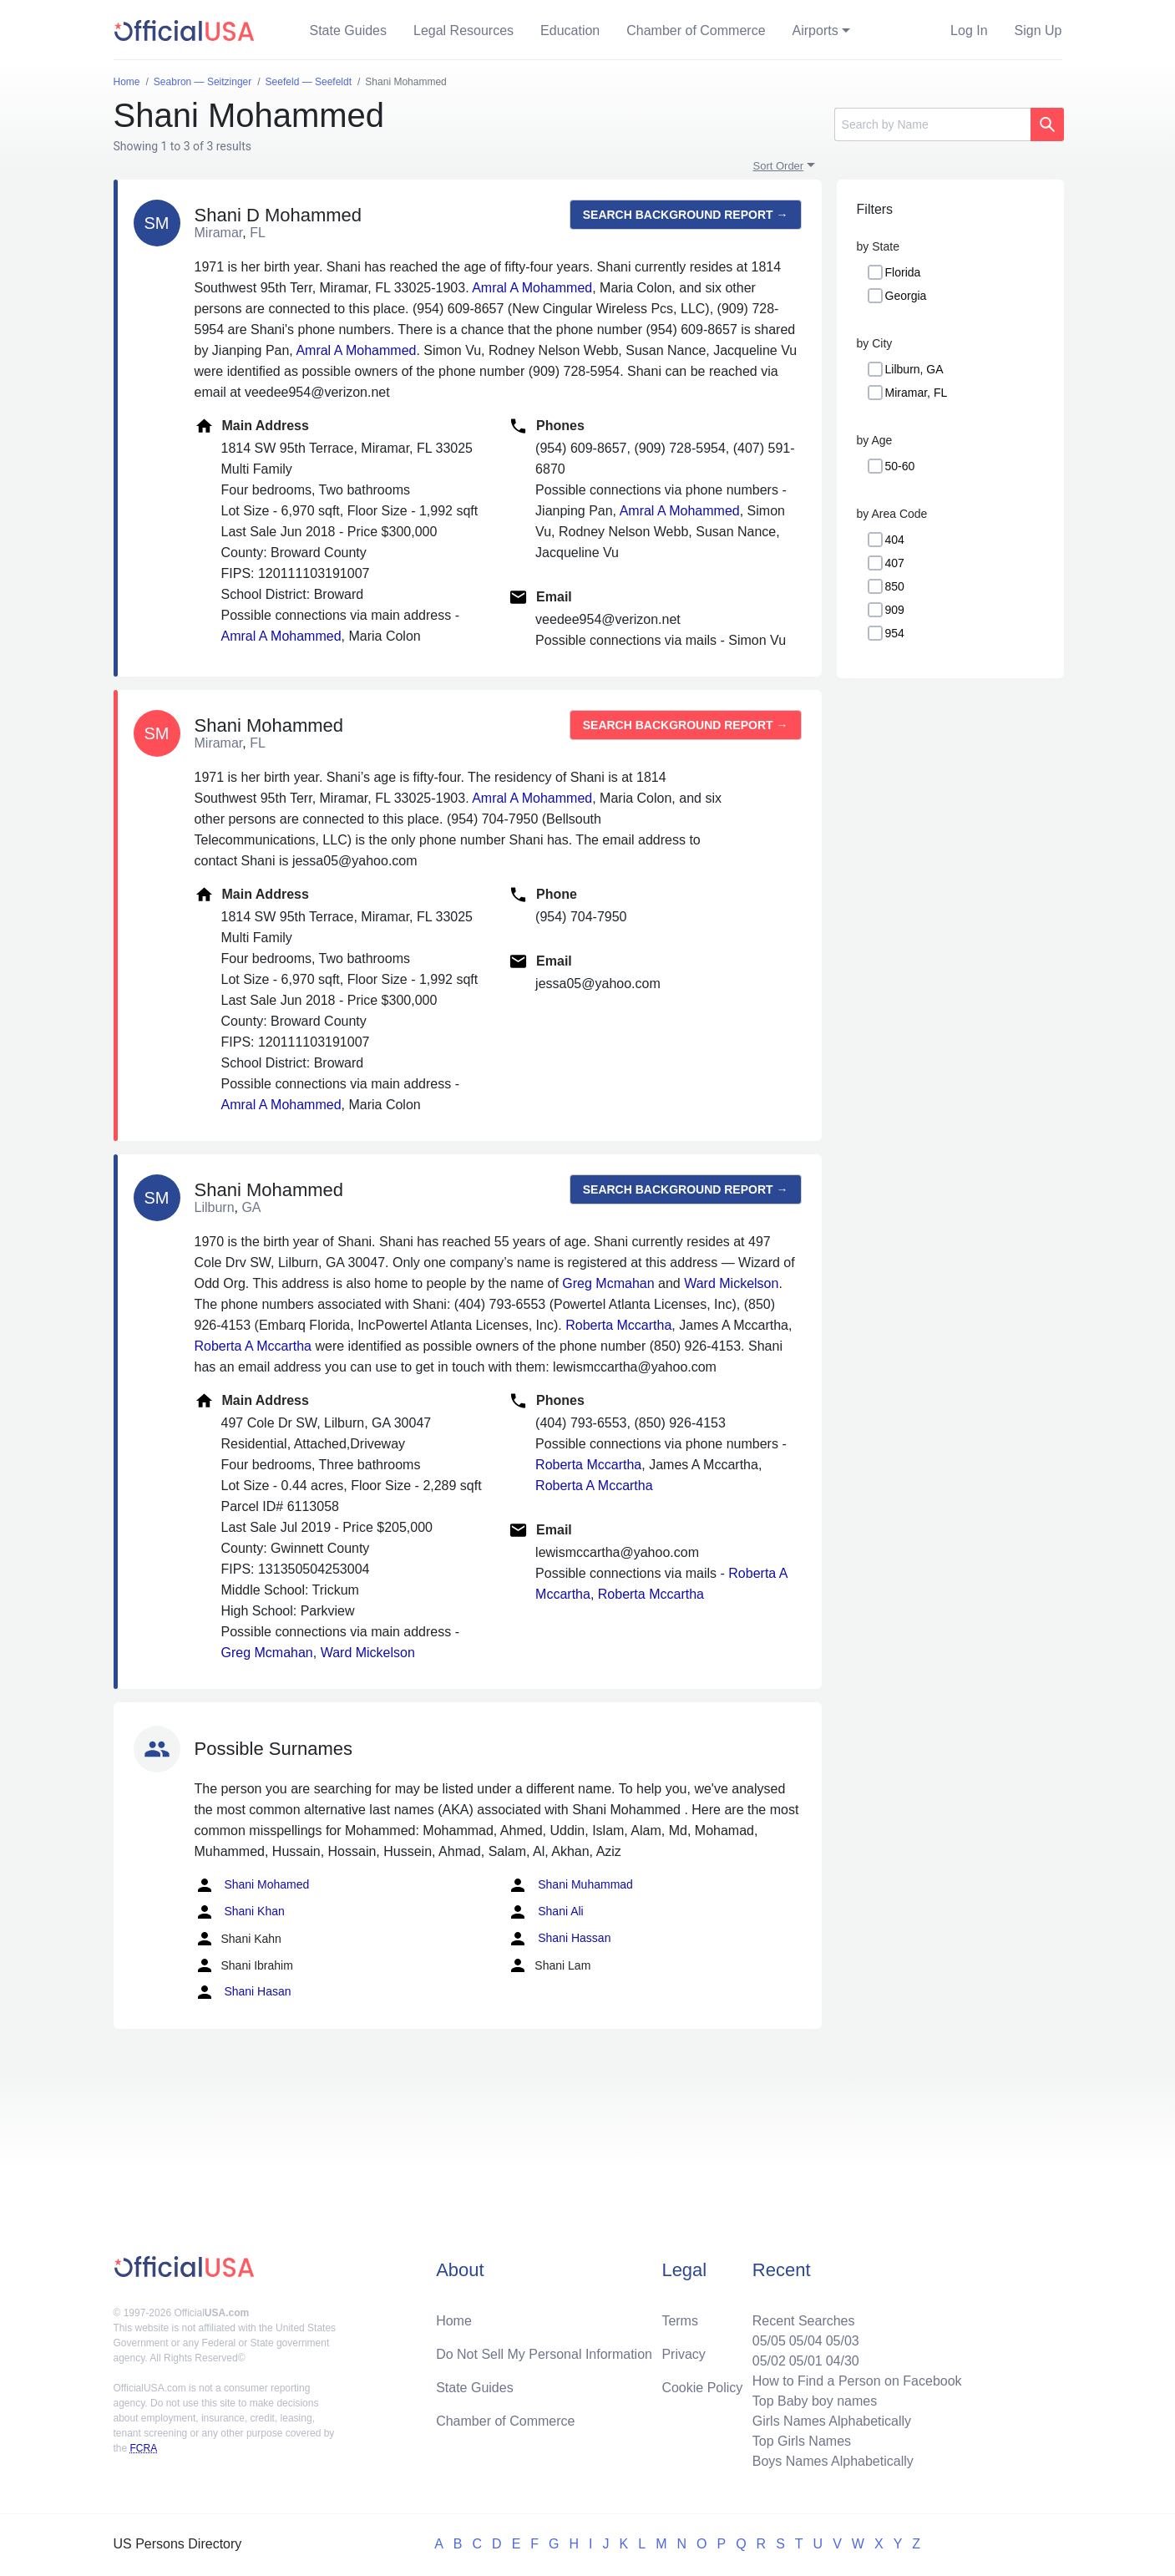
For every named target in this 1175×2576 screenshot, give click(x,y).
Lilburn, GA (914, 369)
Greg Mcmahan (608, 1283)
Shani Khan (240, 1912)
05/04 (806, 2341)
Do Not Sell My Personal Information (544, 2354)
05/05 (769, 2341)
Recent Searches (803, 2321)
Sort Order (778, 166)
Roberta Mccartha (618, 1325)
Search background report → (685, 214)
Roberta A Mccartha (253, 1346)
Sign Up (1038, 30)
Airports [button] (815, 30)
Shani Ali (545, 1912)
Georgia (906, 295)
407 (894, 562)
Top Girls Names (801, 2441)
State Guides (348, 30)
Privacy (683, 2354)
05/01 (806, 2361)
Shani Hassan (559, 1939)
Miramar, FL (916, 392)
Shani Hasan (243, 1992)
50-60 (900, 466)
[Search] (932, 124)
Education (570, 30)
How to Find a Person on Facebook (857, 2381)
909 (894, 609)
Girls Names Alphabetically (831, 2421)
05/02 (769, 2361)
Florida (903, 272)
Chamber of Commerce (695, 30)
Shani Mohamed (252, 1885)
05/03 (842, 2341)
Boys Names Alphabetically (833, 2461)
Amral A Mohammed (532, 288)
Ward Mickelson (731, 1283)
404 (894, 539)
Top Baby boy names (814, 2401)
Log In (968, 30)
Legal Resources (463, 30)
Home (454, 2321)
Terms (679, 2321)
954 (894, 633)
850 (894, 586)
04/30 (842, 2361)
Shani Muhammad (570, 1885)
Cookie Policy (701, 2388)
